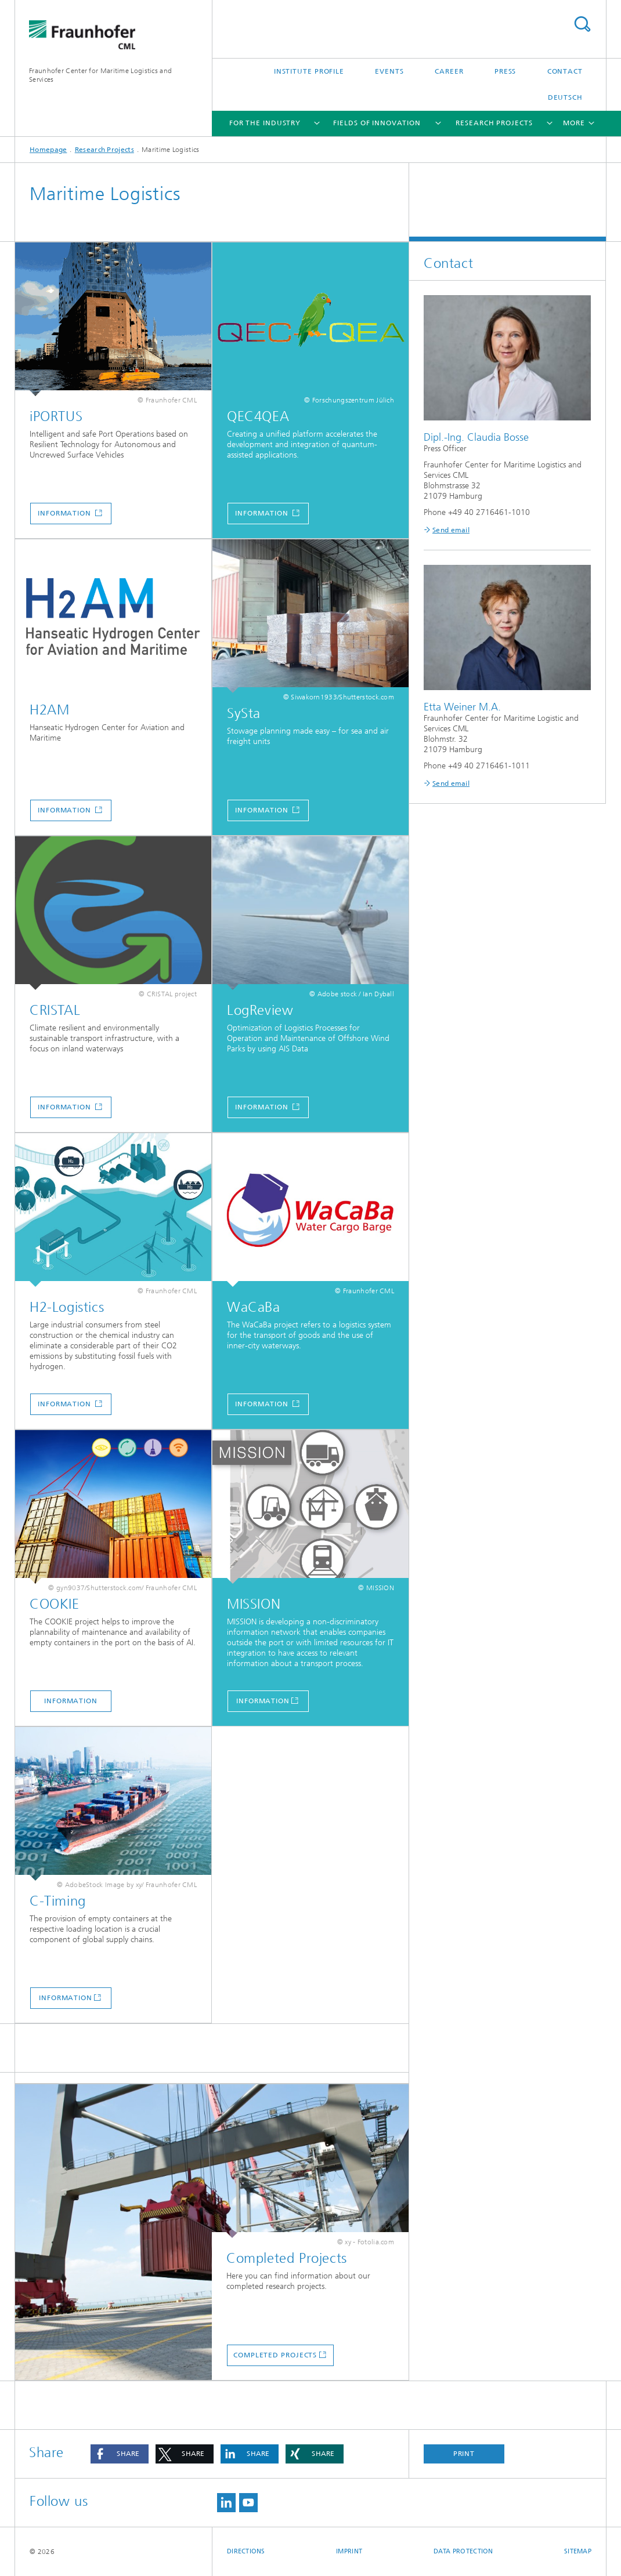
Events (389, 71)
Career (449, 71)
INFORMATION (263, 1701)
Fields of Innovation (376, 123)
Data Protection (463, 2551)
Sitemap (577, 2551)
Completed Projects (275, 2355)
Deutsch (565, 97)
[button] (120, 2453)
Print (464, 2454)
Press (505, 71)
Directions (246, 2551)
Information (65, 513)
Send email (451, 530)
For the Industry (265, 123)
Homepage (48, 150)
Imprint (349, 2551)
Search (582, 24)
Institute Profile (309, 71)
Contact (565, 71)
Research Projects (494, 123)
